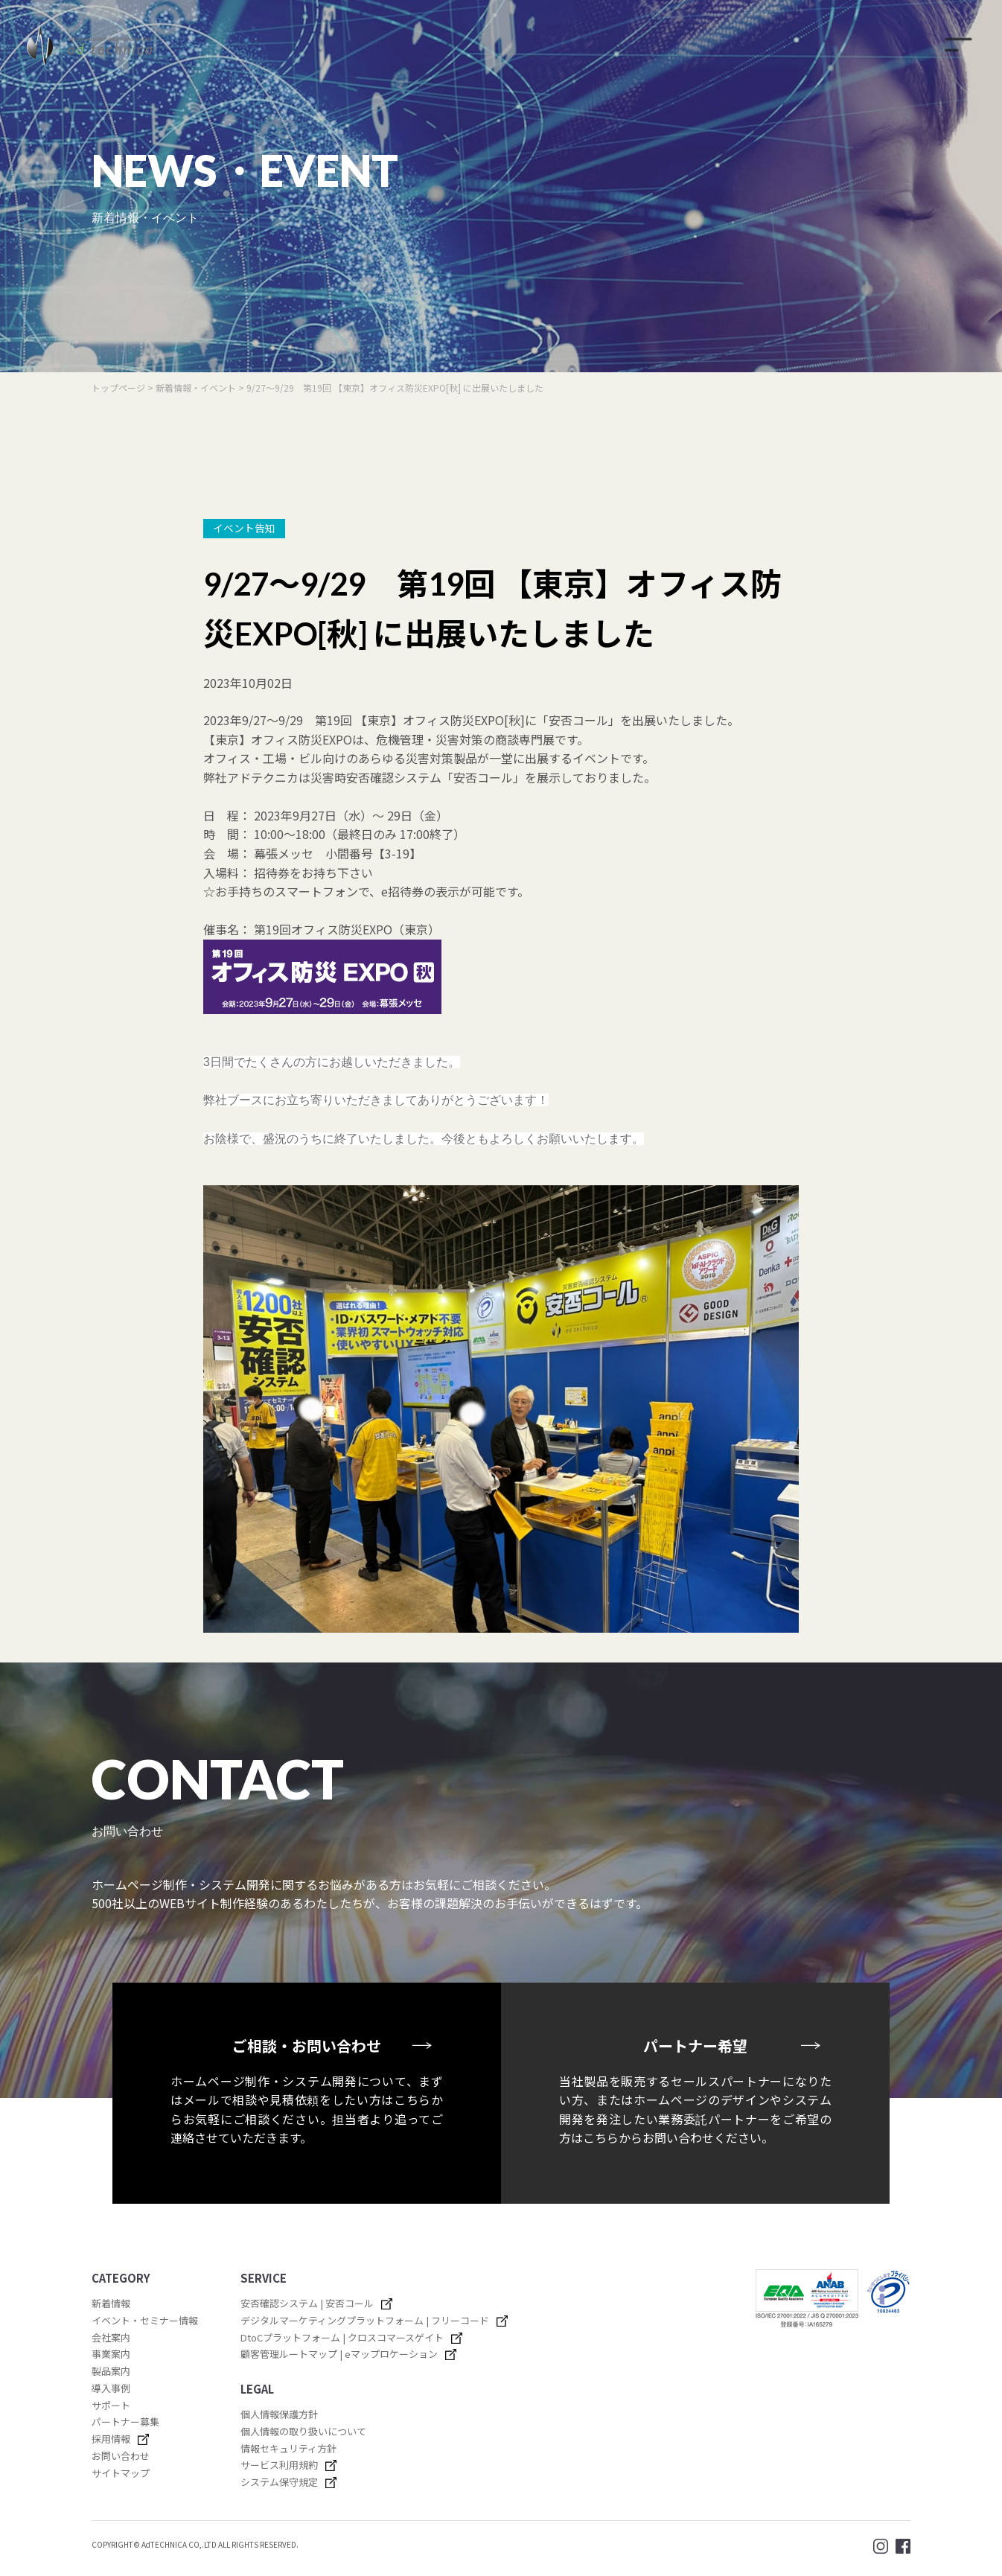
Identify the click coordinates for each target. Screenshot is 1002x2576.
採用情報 (111, 2439)
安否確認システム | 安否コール (307, 2303)
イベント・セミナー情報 (145, 2320)
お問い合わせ (121, 2456)
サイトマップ (121, 2473)
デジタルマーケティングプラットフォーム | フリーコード (364, 2320)
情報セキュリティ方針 (288, 2448)
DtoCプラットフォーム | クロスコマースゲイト (342, 2337)
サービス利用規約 (279, 2465)
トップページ (118, 387)
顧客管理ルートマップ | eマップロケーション (339, 2354)
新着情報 (111, 2303)
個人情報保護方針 (279, 2414)
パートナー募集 (125, 2421)
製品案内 (111, 2371)
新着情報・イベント (197, 387)
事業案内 (111, 2354)
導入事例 (111, 2388)
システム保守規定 (279, 2482)
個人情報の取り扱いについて (303, 2431)
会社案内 (111, 2337)
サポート (111, 2405)
